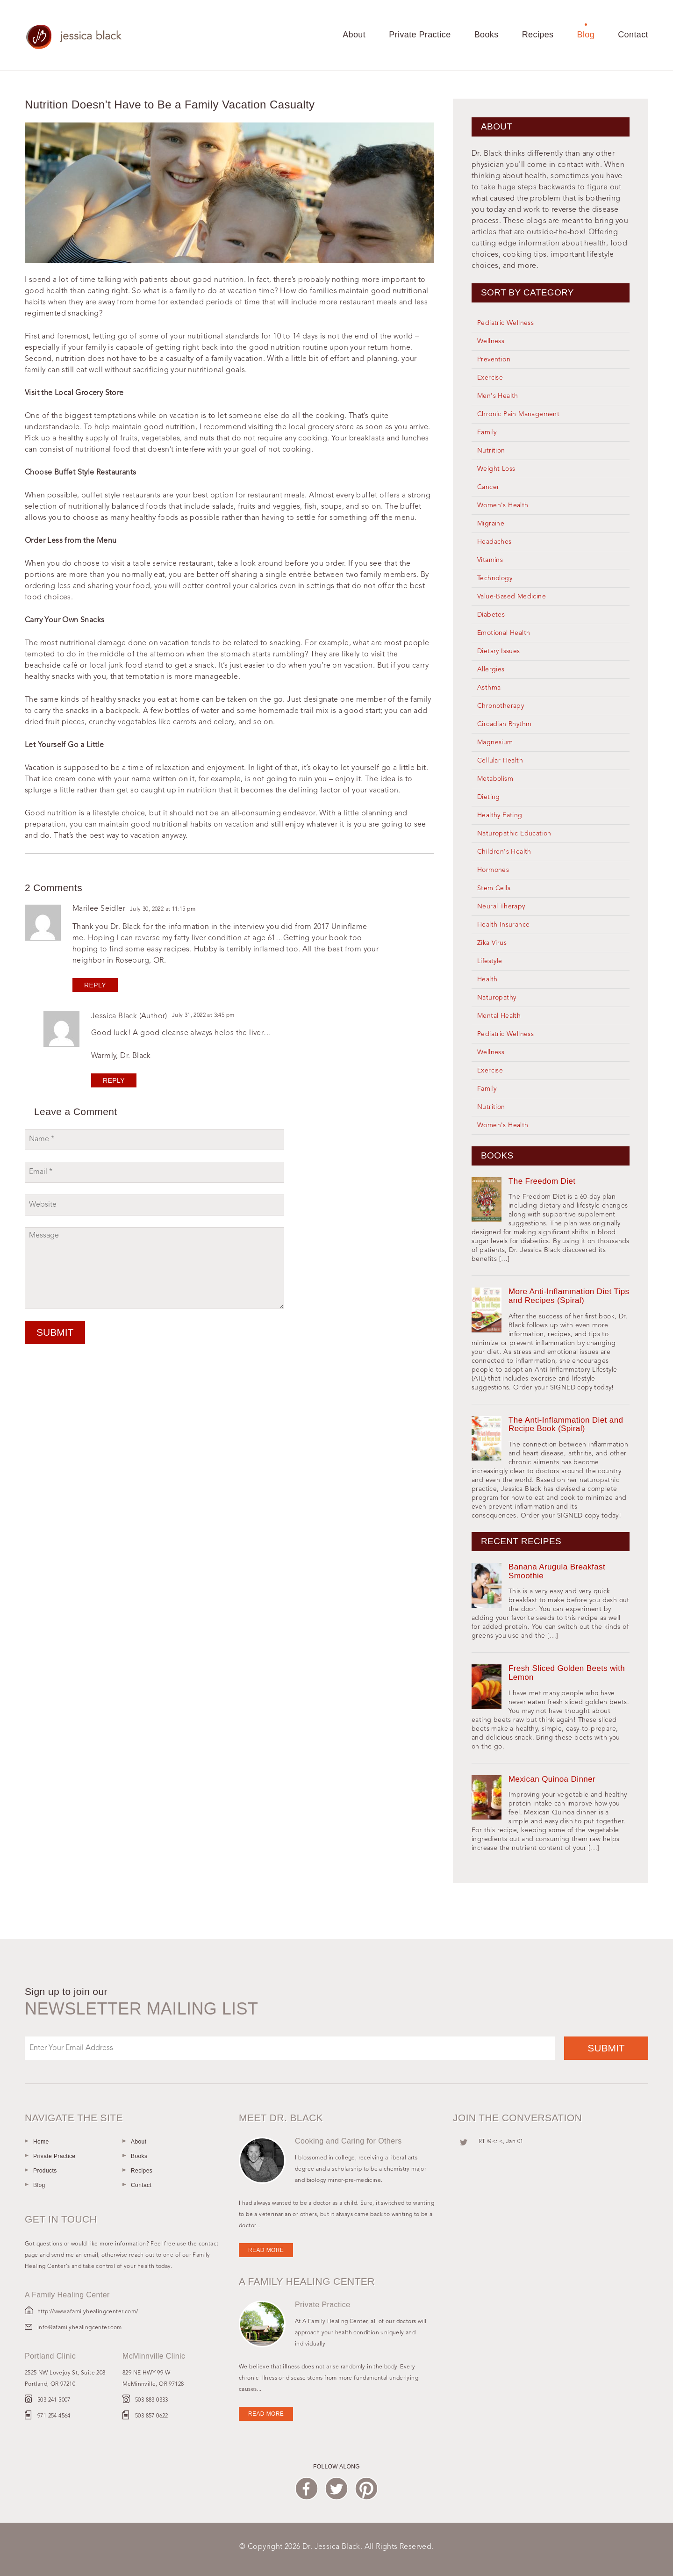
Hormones (493, 870)
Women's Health (503, 505)
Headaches (494, 542)
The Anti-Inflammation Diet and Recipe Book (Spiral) (565, 1424)
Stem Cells (493, 888)
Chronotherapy (500, 706)
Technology (494, 578)
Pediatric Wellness (505, 323)
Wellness (490, 341)
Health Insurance (503, 924)
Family (486, 432)
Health (487, 979)
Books (486, 34)
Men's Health (497, 396)
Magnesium (495, 742)
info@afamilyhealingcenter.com (79, 2328)
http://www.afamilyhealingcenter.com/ (87, 2312)
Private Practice (420, 34)
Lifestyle (489, 961)
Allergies (491, 669)
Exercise (490, 377)
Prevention (493, 359)
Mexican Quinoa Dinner (551, 1779)
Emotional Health (503, 633)
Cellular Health (500, 760)
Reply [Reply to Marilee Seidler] (95, 985)
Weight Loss (496, 469)
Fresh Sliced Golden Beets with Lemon (566, 1673)
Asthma (489, 687)
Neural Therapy (501, 906)
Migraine (490, 523)
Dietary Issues (498, 651)
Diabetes (491, 615)
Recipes (538, 34)
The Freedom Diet (541, 1181)
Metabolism (495, 779)
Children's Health (504, 852)
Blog (586, 34)
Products (45, 2170)
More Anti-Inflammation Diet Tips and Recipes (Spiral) (568, 1296)
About (354, 34)
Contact (633, 34)
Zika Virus (492, 943)
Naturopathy (496, 997)
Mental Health (499, 1016)
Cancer (488, 487)
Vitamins (490, 560)
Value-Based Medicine (511, 596)
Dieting (488, 797)
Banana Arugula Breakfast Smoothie (556, 1571)
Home (41, 2141)
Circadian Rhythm (504, 724)
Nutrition (491, 450)
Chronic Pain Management (518, 414)
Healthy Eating (500, 815)
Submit (54, 1332)
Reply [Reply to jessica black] (114, 1080)
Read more (266, 2250)
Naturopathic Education (514, 833)
